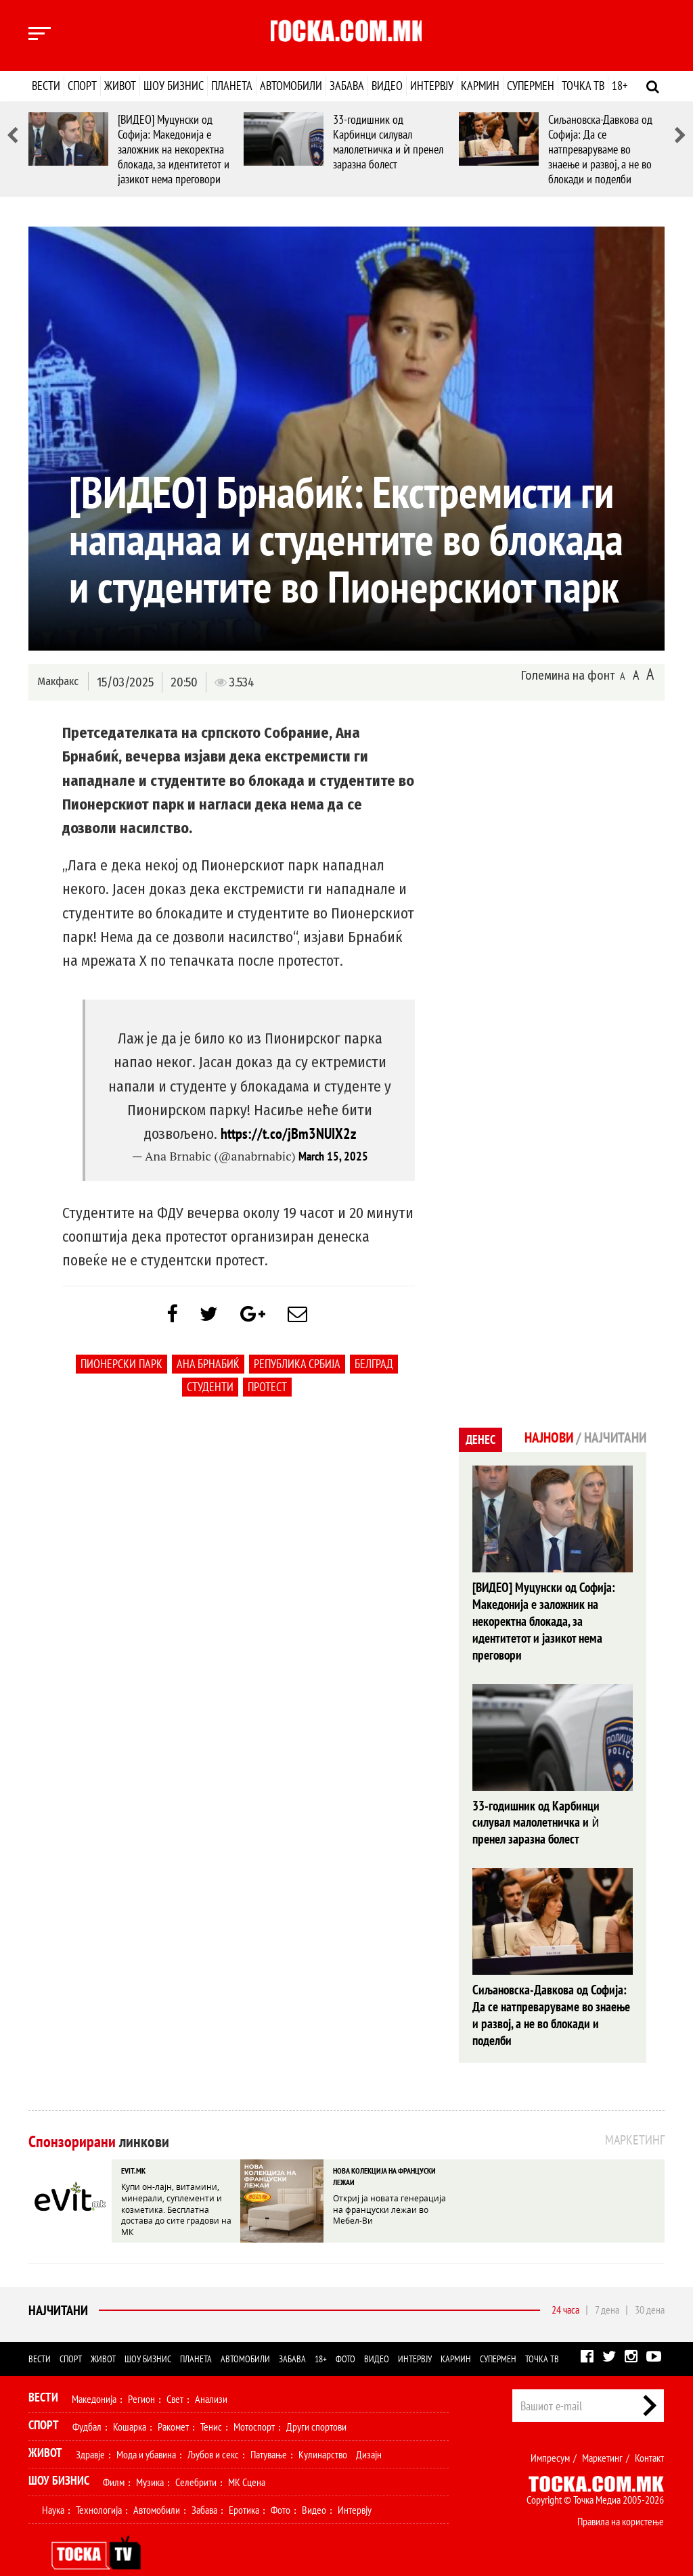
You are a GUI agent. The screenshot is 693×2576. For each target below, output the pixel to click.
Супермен (530, 85)
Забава (347, 85)
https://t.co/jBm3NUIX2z (288, 1133)
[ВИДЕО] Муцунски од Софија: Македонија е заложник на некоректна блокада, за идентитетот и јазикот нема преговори (173, 149)
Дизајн (369, 2430)
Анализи (211, 2375)
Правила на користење (620, 2497)
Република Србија (297, 1367)
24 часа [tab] (565, 2286)
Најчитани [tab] (613, 1437)
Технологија (99, 2486)
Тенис (211, 2403)
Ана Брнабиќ (208, 1367)
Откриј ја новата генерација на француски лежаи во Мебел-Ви (389, 2184)
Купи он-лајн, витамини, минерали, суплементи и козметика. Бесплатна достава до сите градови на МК (176, 2184)
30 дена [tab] (650, 2286)
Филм (114, 2458)
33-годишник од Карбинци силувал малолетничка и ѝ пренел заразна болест (388, 142)
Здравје (90, 2430)
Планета (231, 85)
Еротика (244, 2486)
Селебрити (196, 2458)
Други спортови (316, 2403)
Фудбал (87, 2403)
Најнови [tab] (545, 1437)
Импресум (550, 2434)
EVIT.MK (133, 2146)
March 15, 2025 (333, 1156)
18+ (619, 85)
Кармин (480, 85)
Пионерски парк (121, 1367)
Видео (387, 85)
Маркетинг (602, 2434)
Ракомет (173, 2403)
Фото (345, 2335)
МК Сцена (246, 2458)
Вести (46, 85)
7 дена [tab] (607, 2286)
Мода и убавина (146, 2430)
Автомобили (291, 85)
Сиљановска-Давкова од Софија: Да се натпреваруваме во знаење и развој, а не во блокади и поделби (600, 149)
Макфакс (58, 681)
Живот (120, 85)
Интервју (431, 85)
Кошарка (129, 2403)
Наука (53, 2486)
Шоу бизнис (173, 85)
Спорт (82, 85)
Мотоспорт (254, 2403)
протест (267, 1390)
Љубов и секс (213, 2430)
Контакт (649, 2434)
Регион (141, 2375)
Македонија (94, 2375)
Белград (374, 1367)
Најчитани (58, 2286)
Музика (150, 2458)
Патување (268, 2430)
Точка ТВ (583, 85)
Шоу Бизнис (58, 2456)
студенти (210, 1390)
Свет (174, 2375)
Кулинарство (322, 2430)
